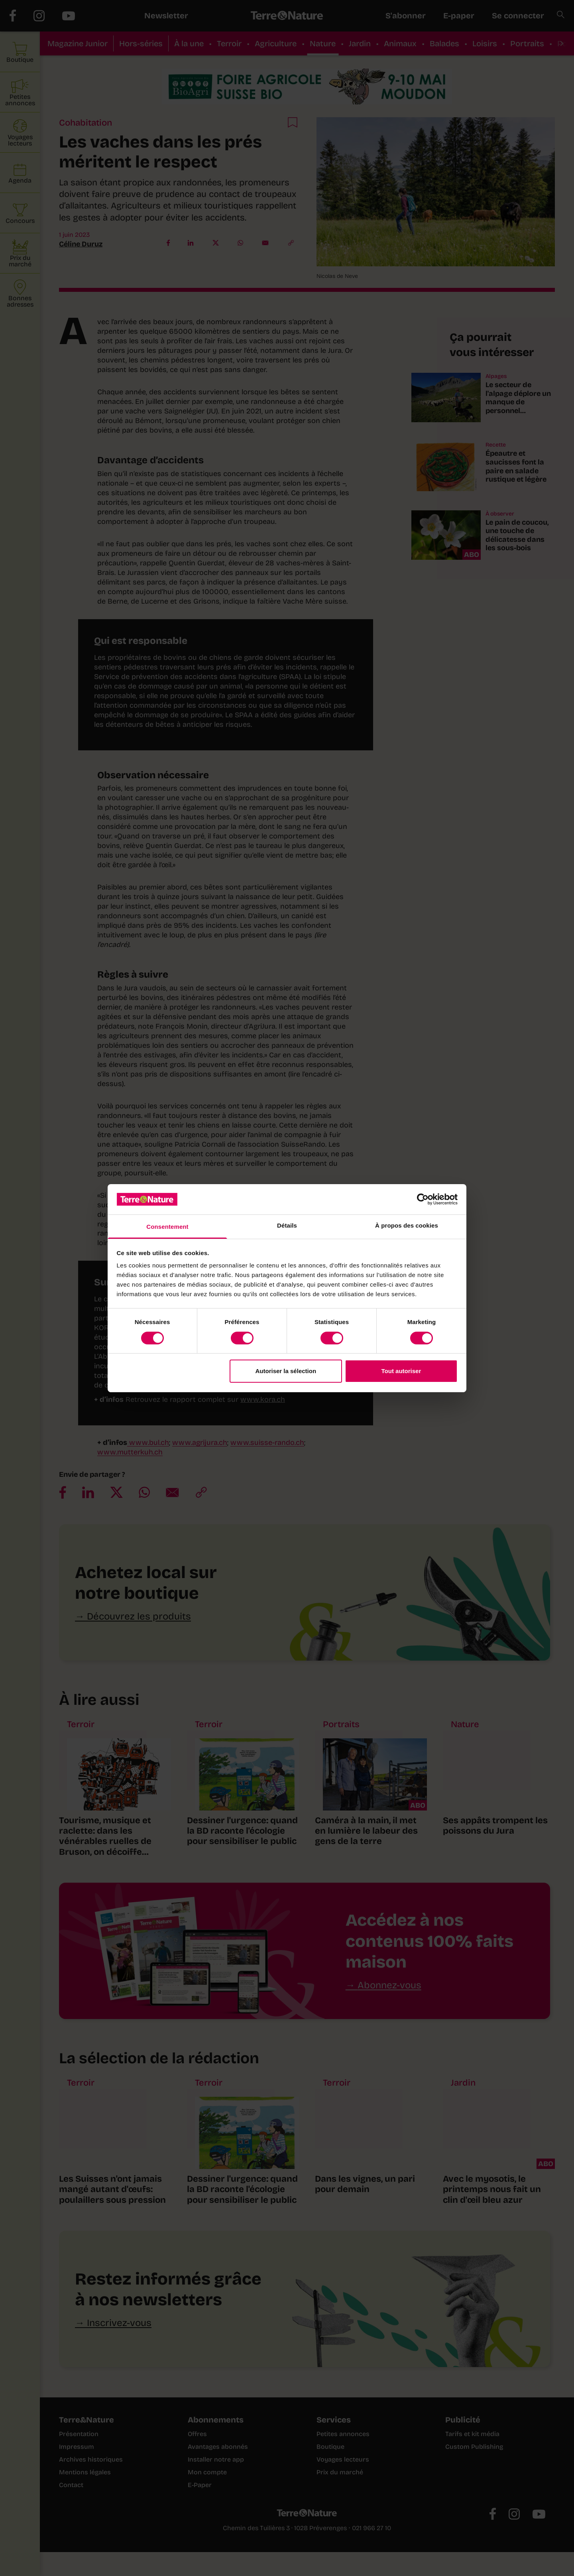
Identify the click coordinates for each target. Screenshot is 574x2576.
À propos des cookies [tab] (406, 1225)
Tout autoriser (401, 1371)
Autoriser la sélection (286, 1371)
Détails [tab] (287, 1225)
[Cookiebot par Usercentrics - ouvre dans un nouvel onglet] (423, 1199)
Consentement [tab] (167, 1226)
